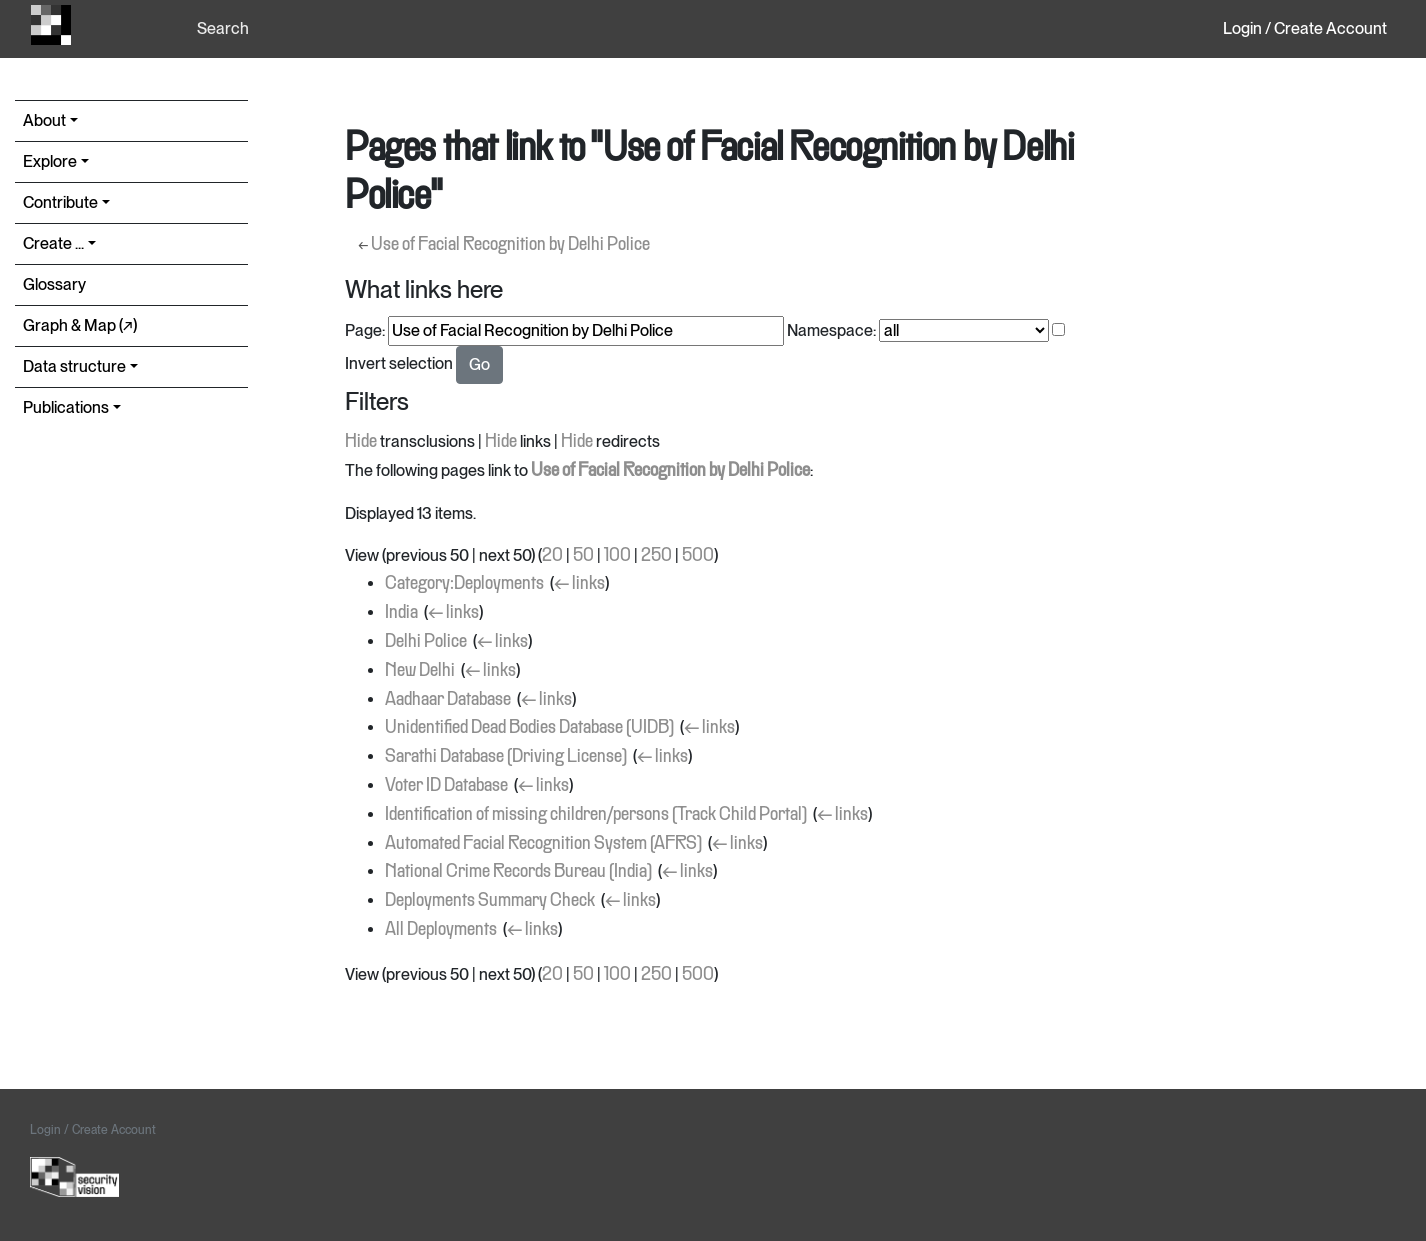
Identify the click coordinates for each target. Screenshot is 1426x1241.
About (44, 120)
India (401, 613)
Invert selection (399, 363)
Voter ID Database (446, 786)
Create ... (53, 243)
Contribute (60, 202)
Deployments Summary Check (490, 901)
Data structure (74, 366)
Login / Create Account (1305, 28)
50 (583, 556)
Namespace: (831, 330)
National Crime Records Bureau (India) (518, 872)
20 (552, 556)
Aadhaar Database (448, 700)
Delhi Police (426, 642)
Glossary (54, 284)
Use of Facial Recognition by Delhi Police (510, 245)
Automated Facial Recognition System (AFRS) (543, 844)
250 (656, 556)
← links (579, 584)
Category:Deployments (464, 584)
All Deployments (441, 930)
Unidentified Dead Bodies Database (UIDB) (529, 728)
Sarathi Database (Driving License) (506, 757)
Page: (365, 330)
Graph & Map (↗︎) (80, 325)
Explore (50, 161)
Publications (66, 407)
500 (698, 556)
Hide (361, 442)
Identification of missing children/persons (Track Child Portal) (596, 815)
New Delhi (420, 671)
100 (617, 556)
